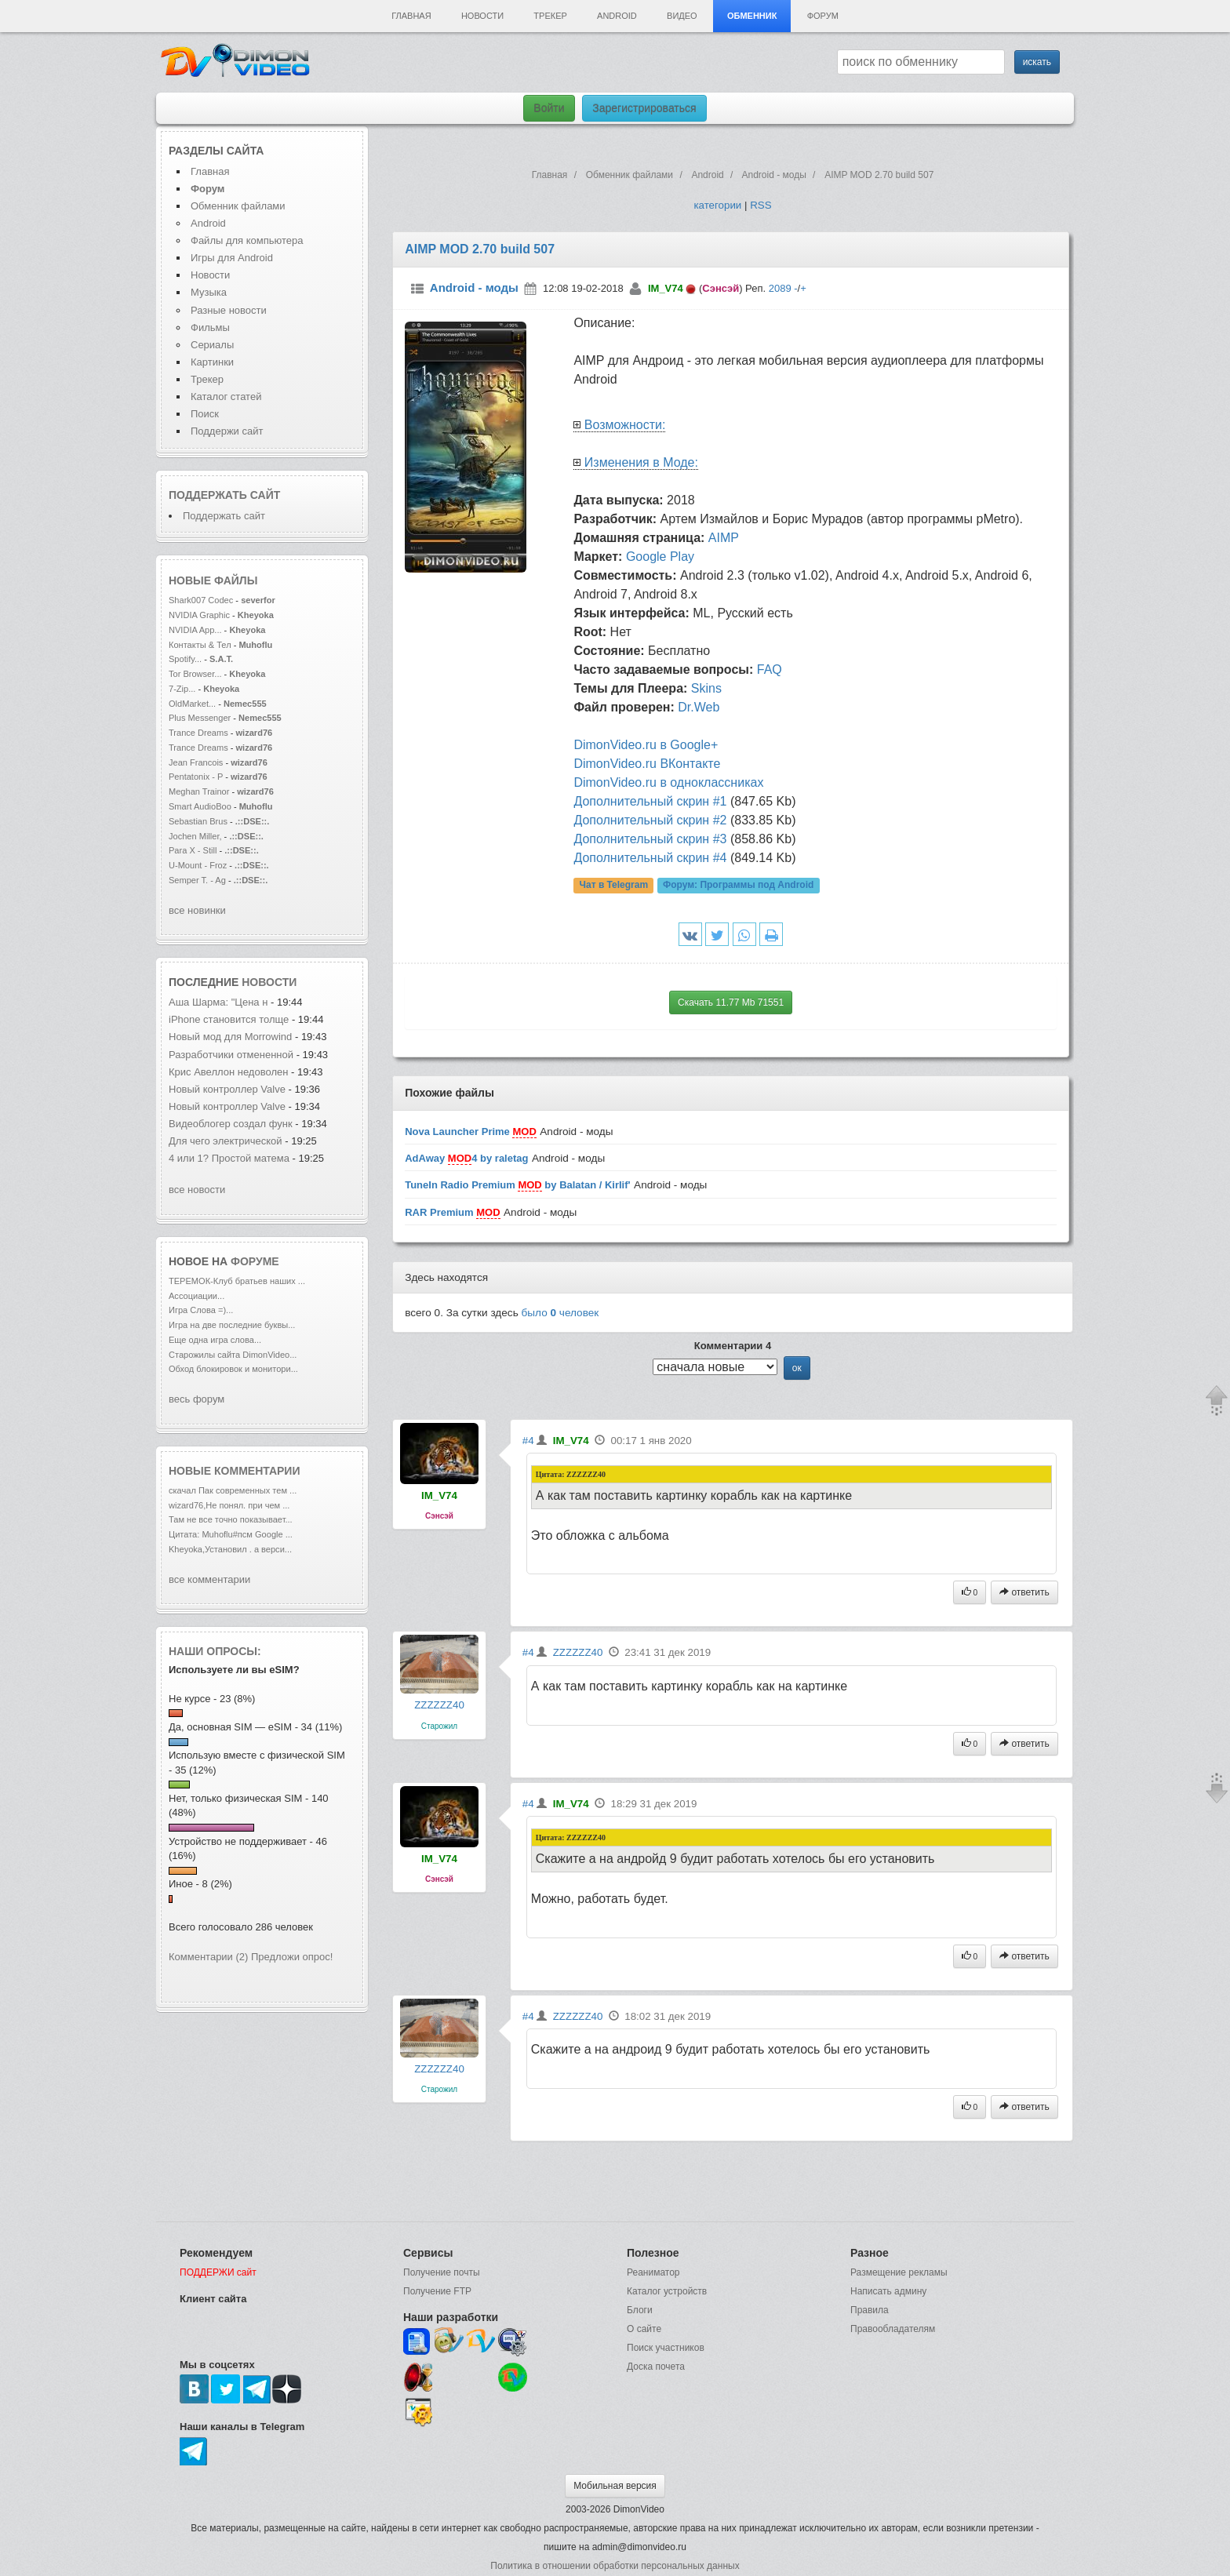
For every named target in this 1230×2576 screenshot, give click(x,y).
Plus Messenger (200, 717)
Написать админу (888, 2291)
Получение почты (441, 2272)
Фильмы (210, 327)
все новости (197, 1189)
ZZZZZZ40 (439, 1705)
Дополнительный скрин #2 (649, 820)
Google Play (660, 556)
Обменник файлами (238, 206)
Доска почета (656, 2366)
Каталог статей (226, 396)
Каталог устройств (667, 2291)
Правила (869, 2310)
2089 (780, 288)
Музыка (209, 292)
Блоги (640, 2310)
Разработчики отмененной (231, 1055)
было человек (560, 1313)
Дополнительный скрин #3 (649, 839)
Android (617, 15)
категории (717, 205)
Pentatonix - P (196, 776)
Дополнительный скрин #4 (649, 857)
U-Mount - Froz (198, 865)
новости (269, 982)
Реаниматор (653, 2272)
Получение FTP (437, 2291)
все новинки (197, 910)
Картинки (212, 362)
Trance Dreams (200, 732)
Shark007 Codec (201, 600)
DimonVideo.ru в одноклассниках (668, 782)
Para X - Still (193, 850)
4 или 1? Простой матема (229, 1158)
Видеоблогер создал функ (231, 1124)
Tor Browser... (195, 674)
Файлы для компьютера (247, 240)
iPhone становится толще (229, 1019)
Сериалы (212, 345)
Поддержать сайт (224, 495)
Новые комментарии (234, 1470)
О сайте (644, 2328)
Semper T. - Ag (197, 880)
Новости (482, 15)
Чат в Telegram (614, 885)
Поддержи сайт (227, 431)
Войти (548, 108)
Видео (682, 15)
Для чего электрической (227, 1141)
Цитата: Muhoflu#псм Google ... (231, 1534)
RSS (760, 205)
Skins (706, 688)
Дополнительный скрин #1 (649, 801)
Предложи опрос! (292, 1957)
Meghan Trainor (199, 791)
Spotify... (185, 659)
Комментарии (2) (208, 1957)
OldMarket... (192, 703)
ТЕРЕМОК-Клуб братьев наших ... (237, 1281)
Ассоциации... (196, 1296)
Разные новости (229, 310)
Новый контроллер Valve (229, 1089)
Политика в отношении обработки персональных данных (614, 2565)
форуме (255, 1261)
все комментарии (209, 1579)
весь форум (196, 1399)
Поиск (205, 414)
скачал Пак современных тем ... (233, 1490)
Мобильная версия (615, 2485)
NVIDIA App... (195, 630)
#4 (528, 1440)
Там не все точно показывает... (231, 1519)
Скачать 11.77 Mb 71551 (731, 1002)
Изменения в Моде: (641, 462)
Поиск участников (665, 2347)
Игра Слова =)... (201, 1310)
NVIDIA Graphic (199, 615)
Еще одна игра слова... (215, 1339)
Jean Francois (197, 762)
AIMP (723, 537)
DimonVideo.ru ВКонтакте (646, 763)
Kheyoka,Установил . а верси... (230, 1549)
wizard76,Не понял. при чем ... (229, 1505)
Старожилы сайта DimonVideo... (233, 1354)
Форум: (738, 885)
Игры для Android (232, 258)
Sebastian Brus (198, 821)
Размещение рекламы (899, 2272)
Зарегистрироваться (644, 108)
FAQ (769, 669)
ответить (1024, 1592)
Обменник (752, 15)
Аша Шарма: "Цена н (218, 1002)
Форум (823, 15)
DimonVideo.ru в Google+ (645, 744)
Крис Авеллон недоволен (230, 1072)
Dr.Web (698, 707)
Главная (411, 15)
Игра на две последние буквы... (232, 1325)
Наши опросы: (215, 1651)
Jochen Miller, (195, 836)
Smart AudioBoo (200, 806)
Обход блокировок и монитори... (233, 1369)
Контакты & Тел (200, 644)
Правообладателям (892, 2328)
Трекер (549, 15)
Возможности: (625, 424)
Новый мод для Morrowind (230, 1036)
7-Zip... (182, 688)
